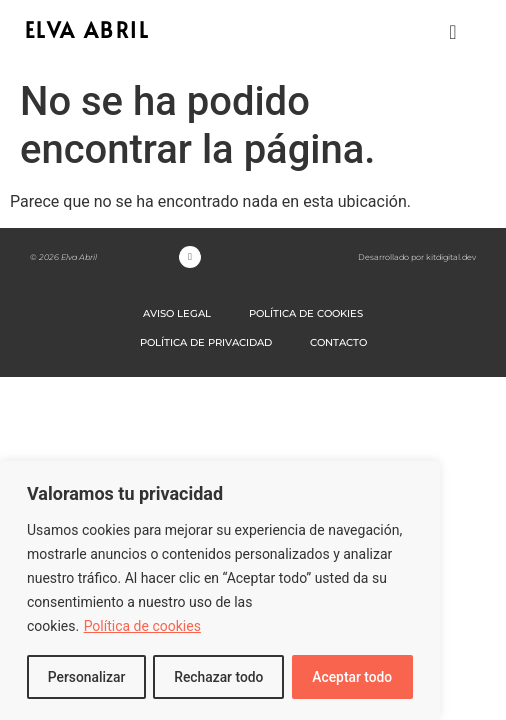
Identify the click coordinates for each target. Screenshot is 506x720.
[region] (220, 591)
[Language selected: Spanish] (456, 702)
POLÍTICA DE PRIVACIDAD (206, 342)
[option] (456, 704)
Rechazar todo (219, 677)
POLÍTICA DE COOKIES (306, 313)
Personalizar (86, 677)
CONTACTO (338, 342)
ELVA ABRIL (87, 30)
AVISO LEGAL (177, 313)
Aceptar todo (352, 677)
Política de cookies (142, 627)
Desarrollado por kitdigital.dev (417, 257)
